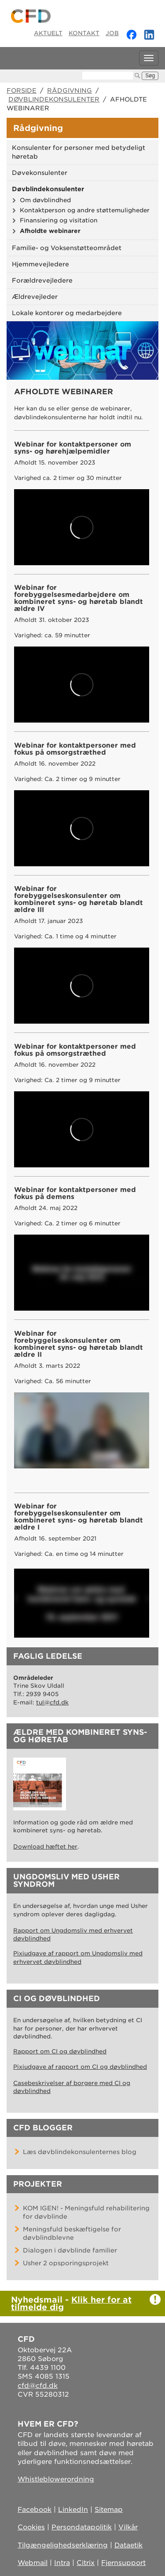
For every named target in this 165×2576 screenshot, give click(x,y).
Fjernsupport (123, 2563)
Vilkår (128, 2527)
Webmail (33, 2563)
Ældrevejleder (35, 296)
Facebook (34, 2510)
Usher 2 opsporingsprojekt (66, 2263)
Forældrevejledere (42, 280)
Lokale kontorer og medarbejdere (67, 312)
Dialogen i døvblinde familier (70, 2250)
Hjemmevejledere (40, 264)
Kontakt (84, 33)
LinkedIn (73, 2510)
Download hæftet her (45, 1846)
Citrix (86, 2563)
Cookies (31, 2527)
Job (112, 33)
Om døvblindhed (45, 199)
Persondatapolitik (81, 2527)
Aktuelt (48, 33)
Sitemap (109, 2510)
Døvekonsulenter (39, 172)
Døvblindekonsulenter (53, 99)
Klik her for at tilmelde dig (71, 2303)
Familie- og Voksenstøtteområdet (66, 247)
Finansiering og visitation (59, 220)
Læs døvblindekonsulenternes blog (79, 2151)
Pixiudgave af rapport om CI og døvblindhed (80, 2067)
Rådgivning (69, 90)
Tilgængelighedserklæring (63, 2545)
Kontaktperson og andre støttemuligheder (85, 210)
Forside (22, 90)
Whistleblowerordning (56, 2479)
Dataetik (128, 2545)
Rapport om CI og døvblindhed (59, 2051)
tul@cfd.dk (52, 1702)
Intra (62, 2563)
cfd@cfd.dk (38, 2386)
